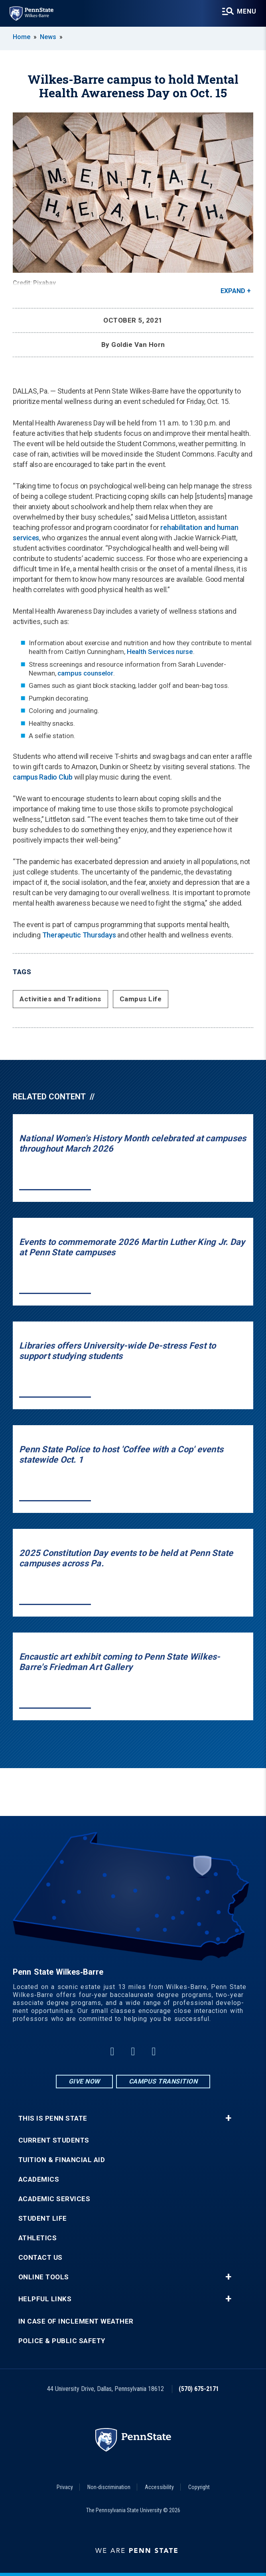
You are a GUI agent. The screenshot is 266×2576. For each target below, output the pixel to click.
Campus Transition (163, 2081)
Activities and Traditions (60, 999)
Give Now (84, 2081)
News (48, 37)
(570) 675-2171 (199, 2389)
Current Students (53, 2140)
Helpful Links (45, 2299)
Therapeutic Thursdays (79, 935)
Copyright (199, 2487)
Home (21, 37)
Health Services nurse (160, 652)
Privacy (65, 2487)
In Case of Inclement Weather (76, 2321)
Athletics (37, 2238)
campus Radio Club (43, 777)
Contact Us (40, 2257)
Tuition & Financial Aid (61, 2160)
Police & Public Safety (61, 2341)
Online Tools (43, 2277)
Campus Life (141, 999)
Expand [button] (233, 291)
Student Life (42, 2218)
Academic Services (54, 2199)
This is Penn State (52, 2118)
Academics (38, 2179)
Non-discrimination (108, 2487)
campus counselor (85, 673)
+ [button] (228, 2118)
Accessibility (159, 2487)
